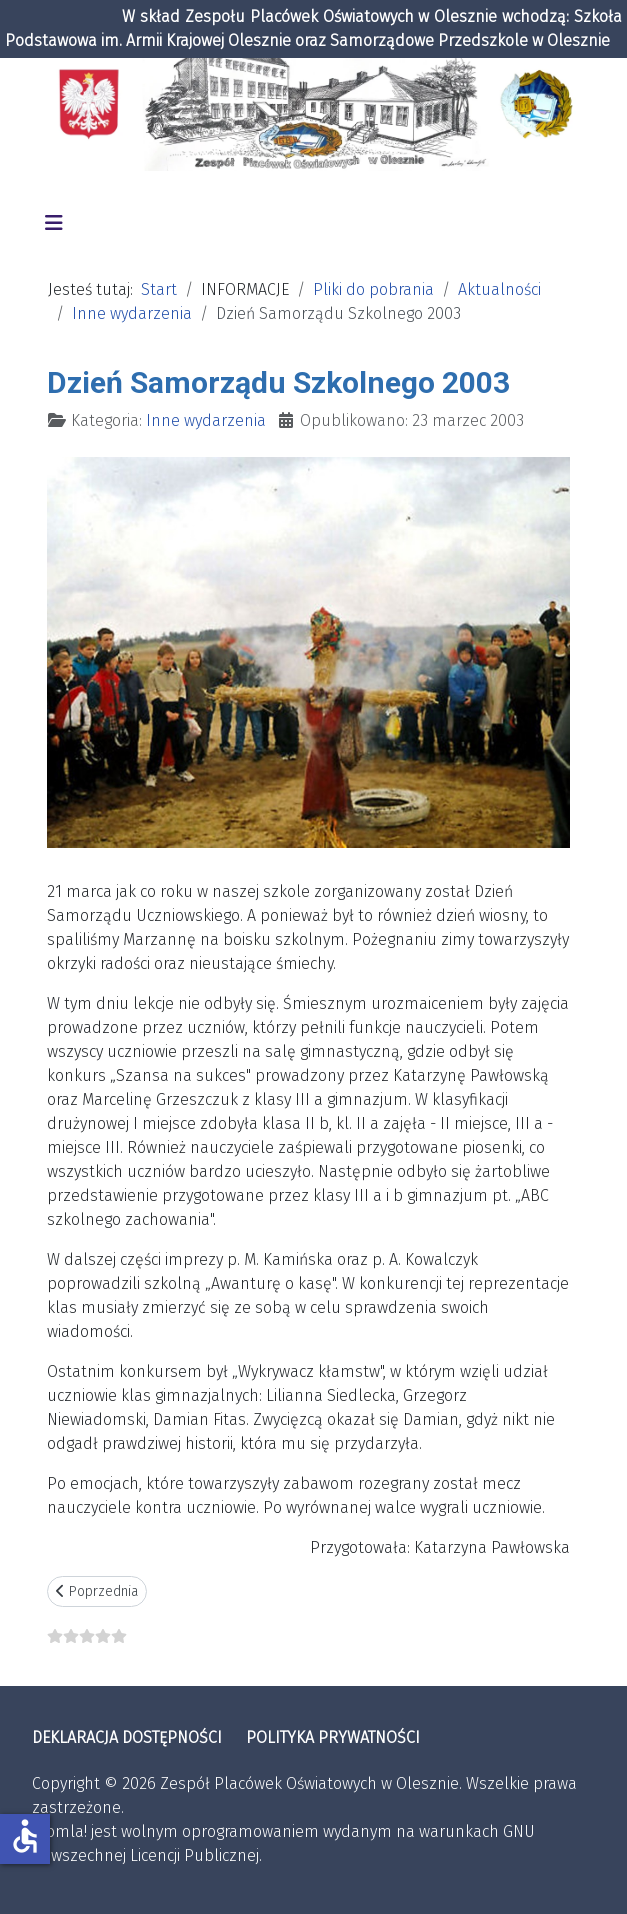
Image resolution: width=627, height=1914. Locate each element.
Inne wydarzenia (206, 420)
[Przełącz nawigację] (54, 223)
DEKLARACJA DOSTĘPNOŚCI (127, 1737)
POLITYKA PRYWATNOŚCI (333, 1737)
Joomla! (59, 1831)
